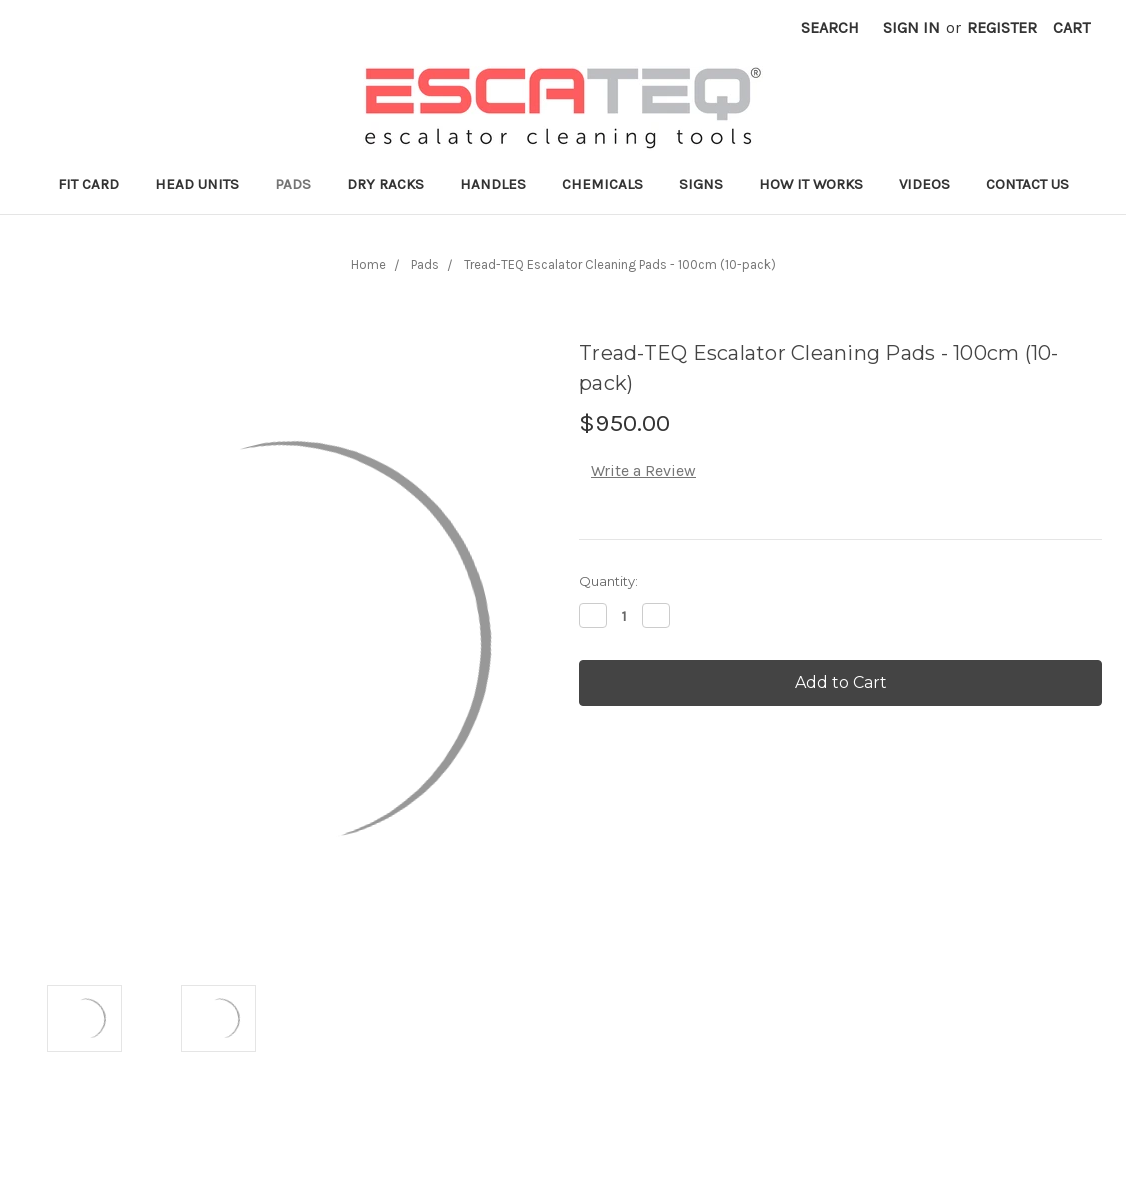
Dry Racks (385, 184)
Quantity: (608, 581)
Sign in (911, 27)
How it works (811, 184)
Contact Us (1027, 184)
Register (1002, 27)
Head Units (197, 184)
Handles (493, 184)
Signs (701, 184)
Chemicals (602, 184)
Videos (924, 184)
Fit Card (88, 184)
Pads (293, 184)
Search (830, 27)
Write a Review (643, 470)
